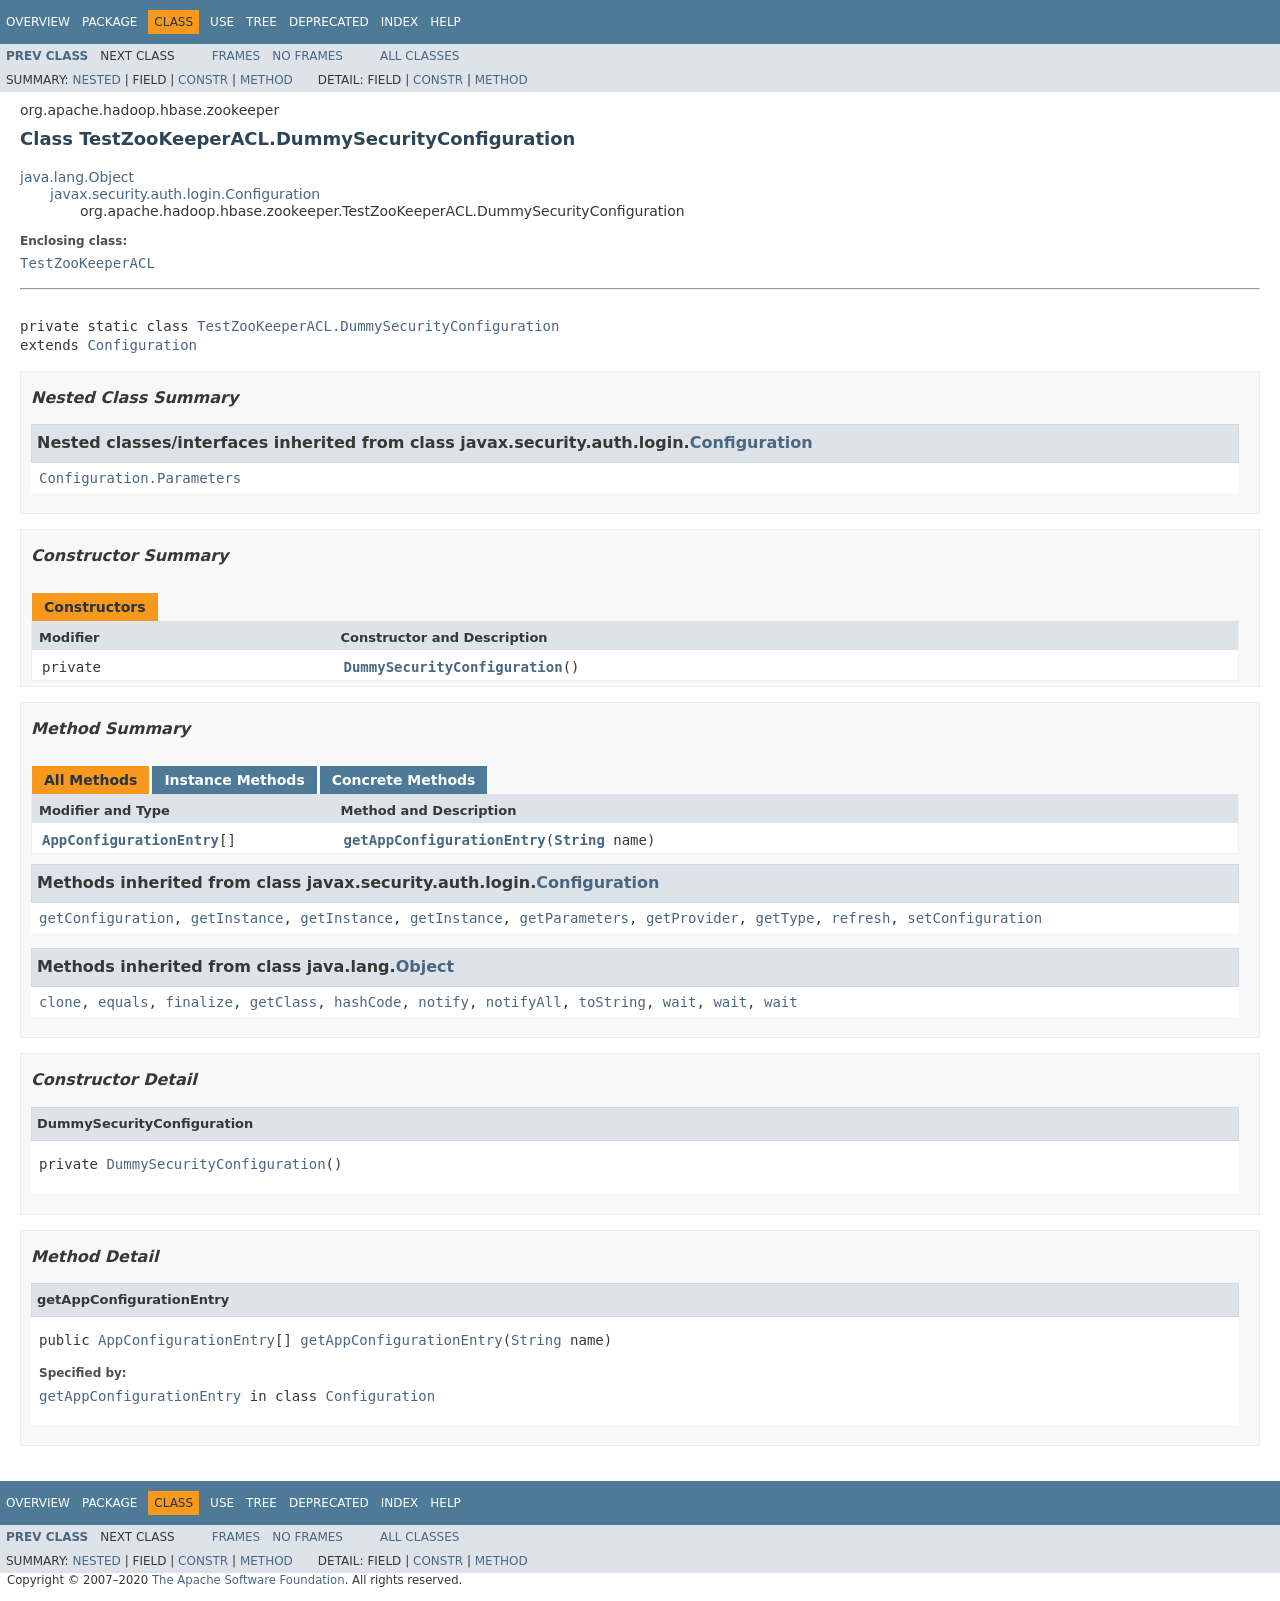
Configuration (142, 345)
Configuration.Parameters (140, 478)
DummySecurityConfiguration (453, 667)
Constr (203, 80)
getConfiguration (106, 918)
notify (443, 1002)
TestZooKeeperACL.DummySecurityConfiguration (378, 326)
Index (400, 22)
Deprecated (329, 22)
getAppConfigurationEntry (445, 840)
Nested (96, 80)
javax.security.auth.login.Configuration (185, 194)
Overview (38, 22)
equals (123, 1002)
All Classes (419, 56)
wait (680, 1002)
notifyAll (524, 1002)
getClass (283, 1002)
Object (425, 966)
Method (266, 80)
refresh (860, 918)
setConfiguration (974, 918)
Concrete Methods (404, 780)
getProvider (692, 918)
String (579, 840)
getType (784, 918)
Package (109, 22)
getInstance (237, 918)
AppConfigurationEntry (130, 840)
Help (445, 22)
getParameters (574, 918)
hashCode (367, 1002)
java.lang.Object (77, 177)
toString (612, 1002)
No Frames (307, 56)
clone (60, 1002)
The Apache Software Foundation (248, 1580)
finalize (198, 1002)
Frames (236, 56)
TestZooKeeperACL (87, 263)
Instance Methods (234, 780)
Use (222, 22)
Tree (261, 22)
